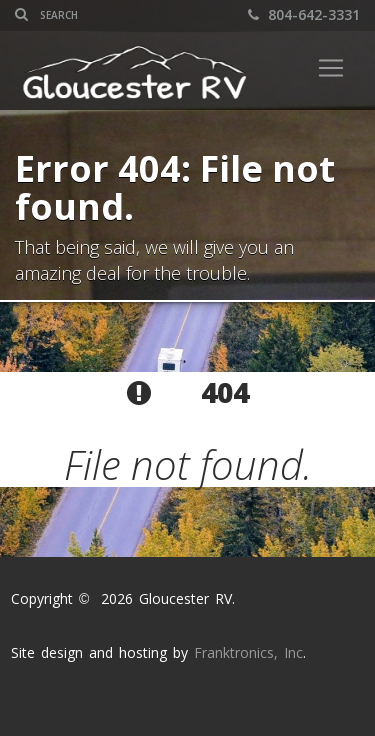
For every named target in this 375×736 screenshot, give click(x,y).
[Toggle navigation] (331, 68)
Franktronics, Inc (248, 652)
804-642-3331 (304, 14)
